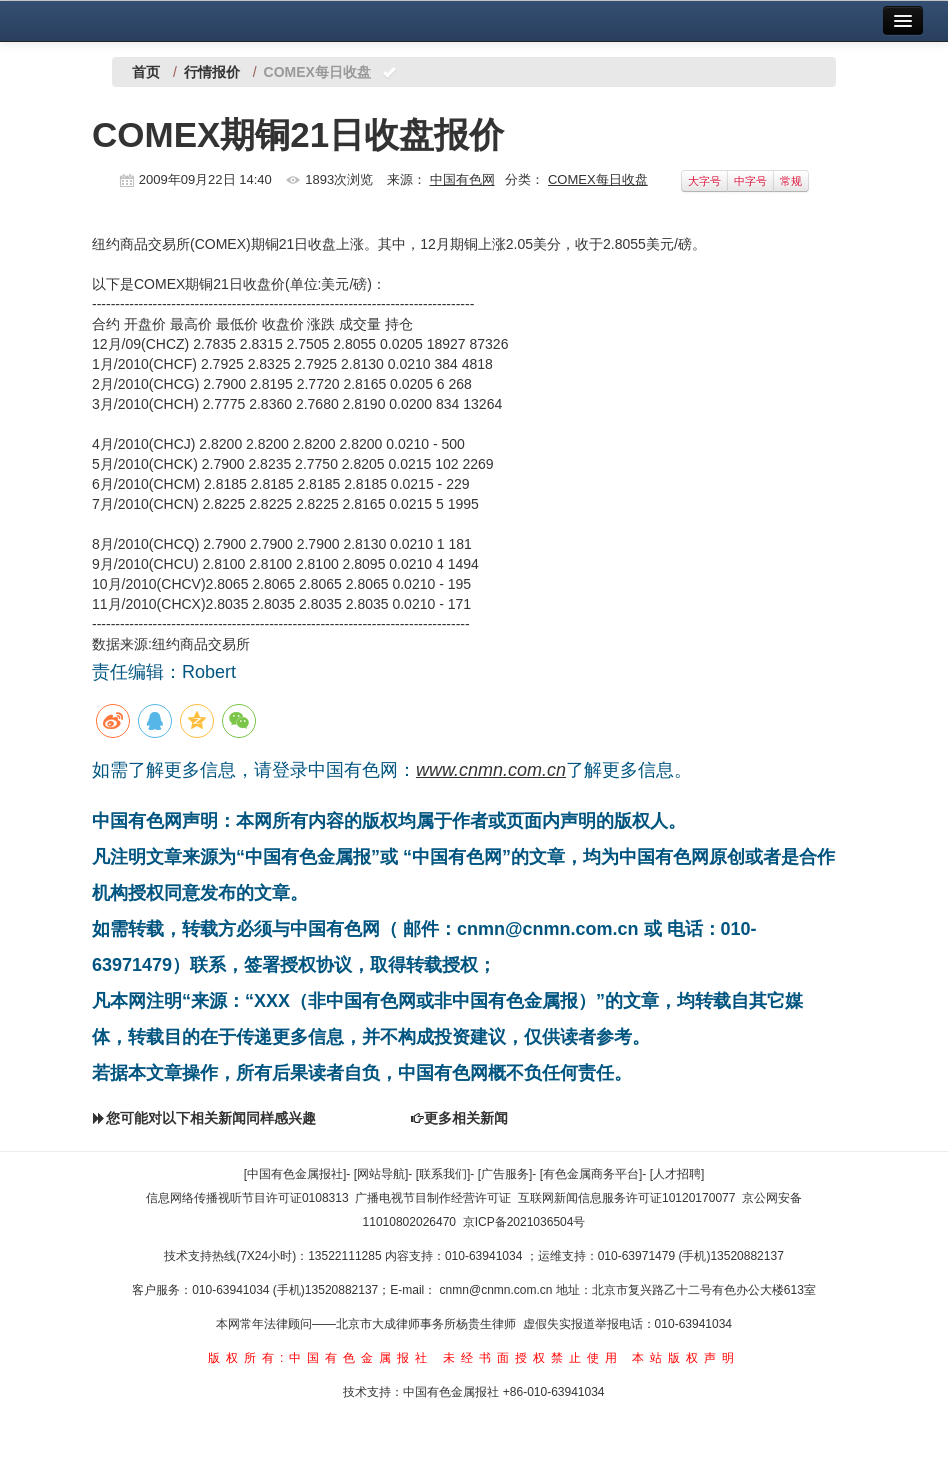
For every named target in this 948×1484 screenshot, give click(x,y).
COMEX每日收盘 (598, 179)
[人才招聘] (677, 1174)
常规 (791, 181)
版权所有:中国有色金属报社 (320, 1358)
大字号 (704, 181)
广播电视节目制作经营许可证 (433, 1198)
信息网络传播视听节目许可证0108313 (247, 1198)
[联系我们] (443, 1174)
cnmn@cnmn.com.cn (498, 1290)
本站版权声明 (686, 1358)
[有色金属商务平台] (591, 1174)
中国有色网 (462, 179)
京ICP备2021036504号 (524, 1222)
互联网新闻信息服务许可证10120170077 (626, 1198)
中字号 (750, 181)
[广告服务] (505, 1174)
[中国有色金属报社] (295, 1174)
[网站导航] (381, 1174)
